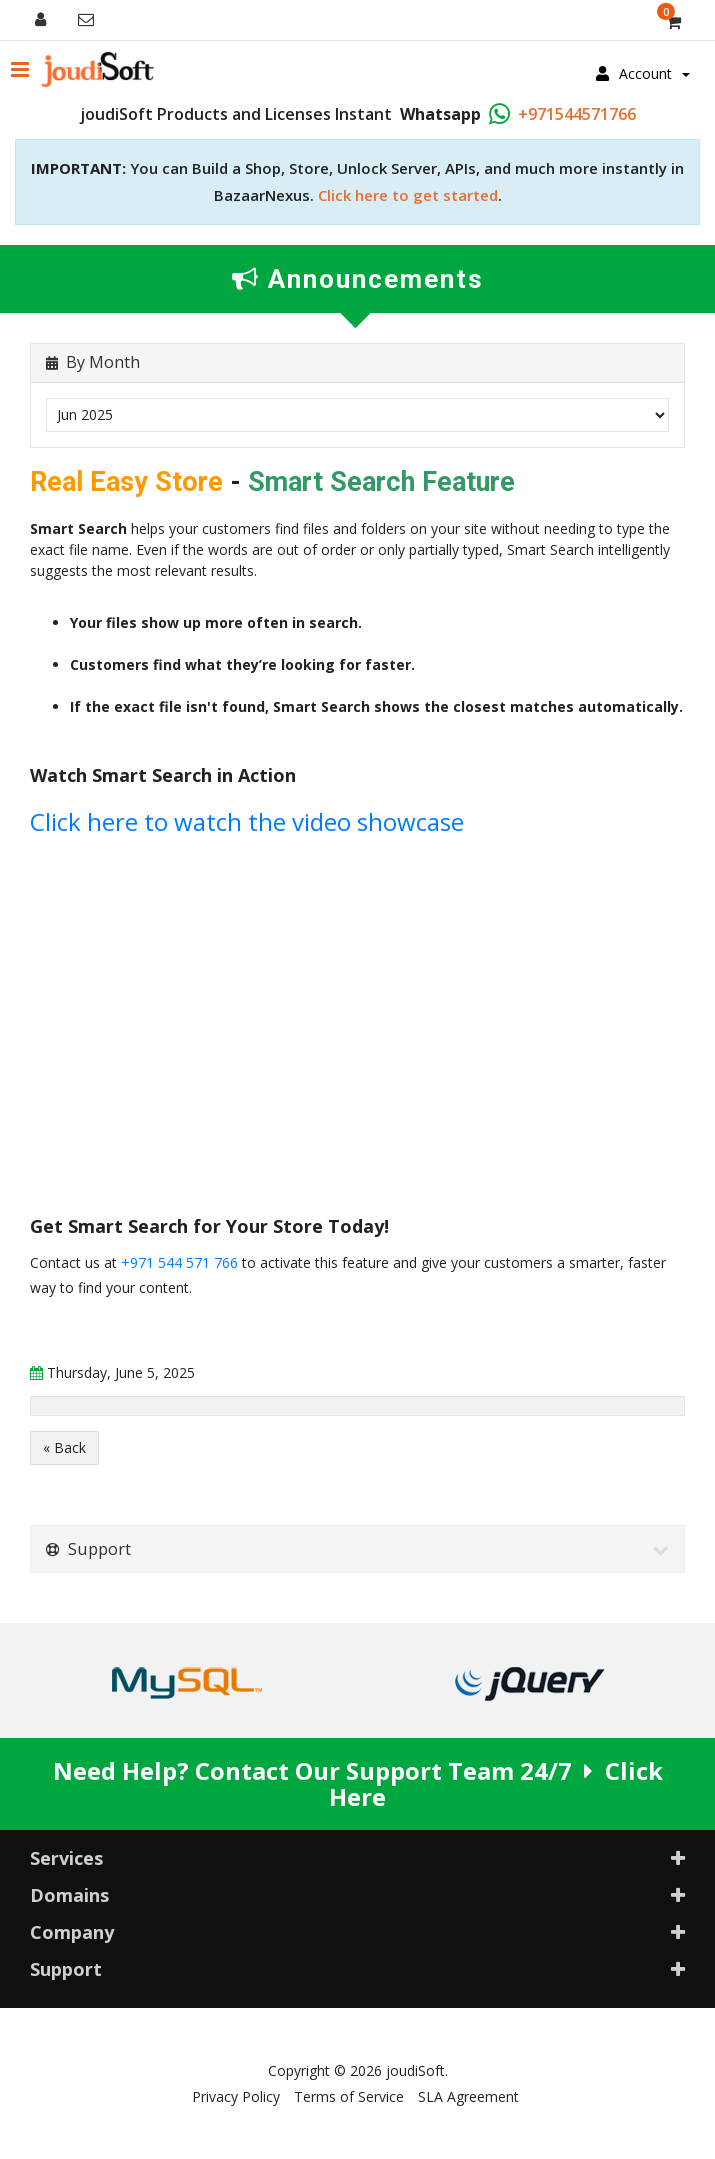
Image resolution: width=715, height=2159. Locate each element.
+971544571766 (577, 114)
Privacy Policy (236, 2096)
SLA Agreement (468, 2096)
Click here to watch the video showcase (247, 821)
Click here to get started (408, 195)
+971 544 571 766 (179, 1262)
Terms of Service (349, 2096)
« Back (64, 1447)
